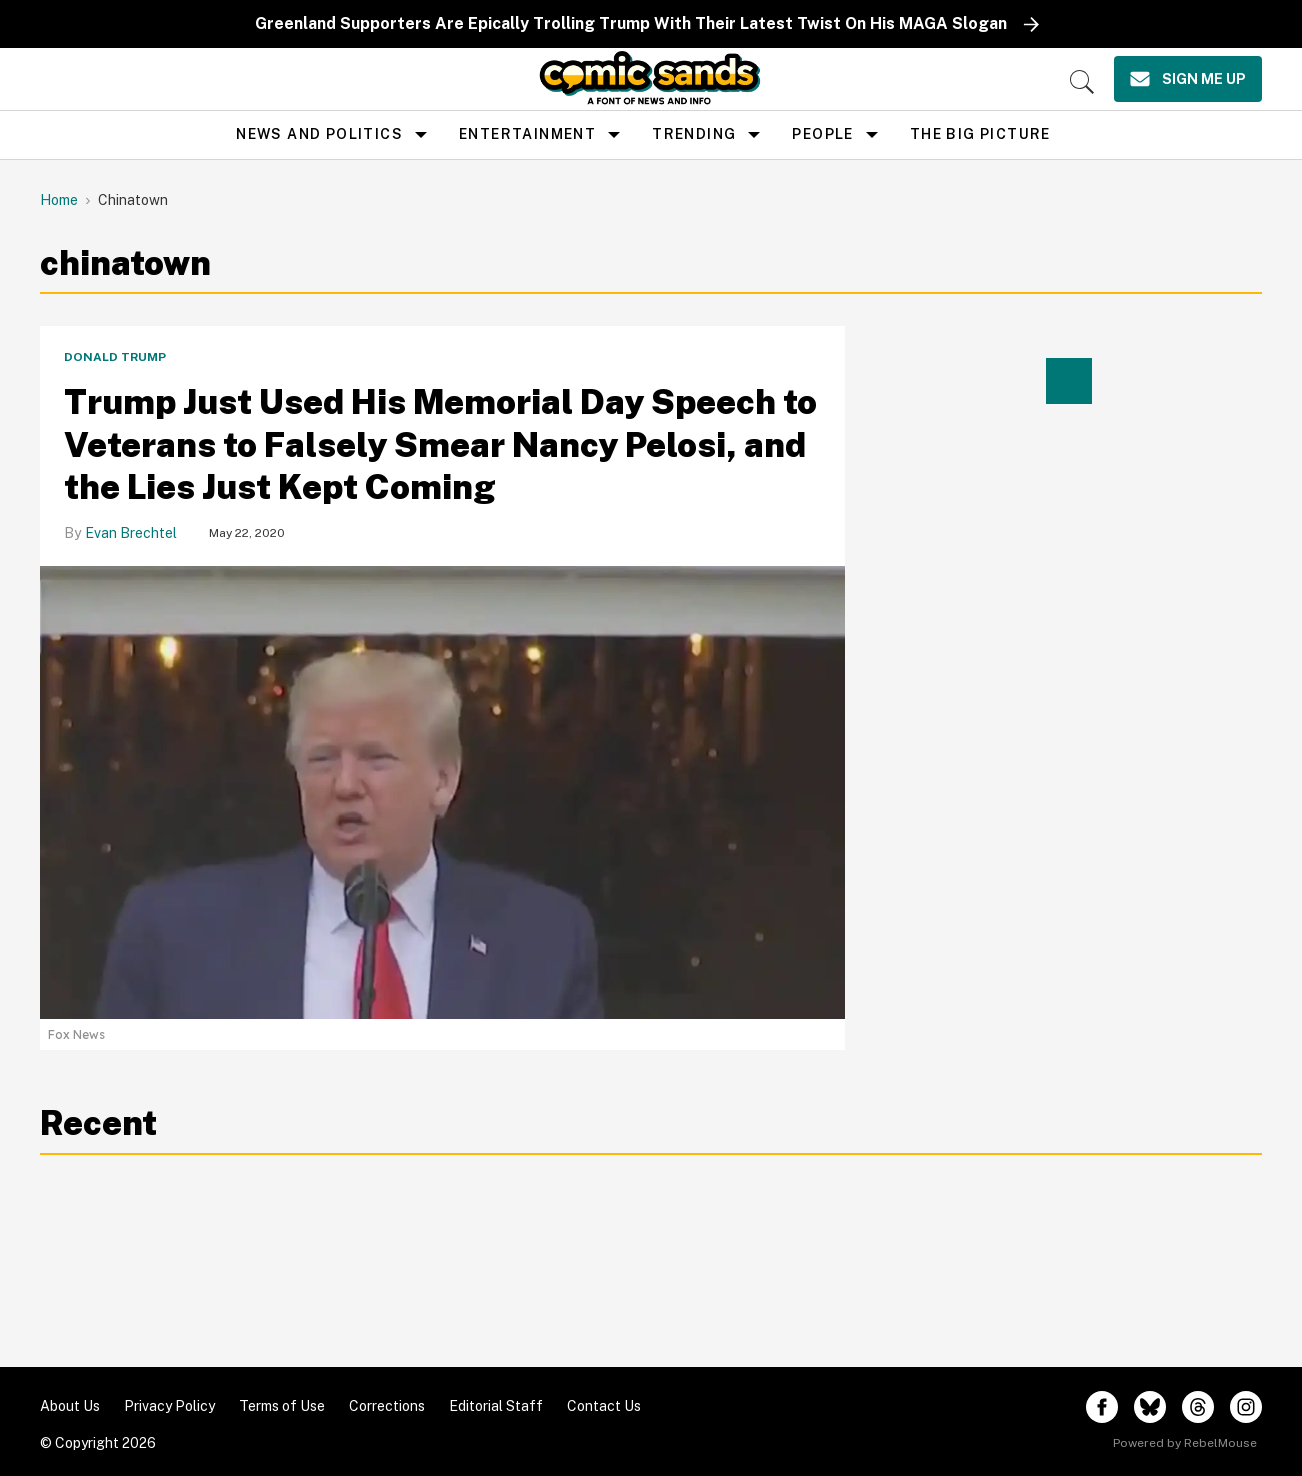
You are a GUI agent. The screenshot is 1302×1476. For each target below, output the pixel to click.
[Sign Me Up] (1188, 79)
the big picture (980, 134)
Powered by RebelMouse (1185, 1443)
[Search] (1082, 82)
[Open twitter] (1150, 1407)
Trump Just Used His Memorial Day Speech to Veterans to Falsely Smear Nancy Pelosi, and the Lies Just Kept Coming (440, 444)
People (822, 134)
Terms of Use (282, 1406)
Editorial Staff (496, 1406)
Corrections (387, 1406)
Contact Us (604, 1406)
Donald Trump (115, 357)
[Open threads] (1198, 1407)
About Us (70, 1406)
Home (59, 200)
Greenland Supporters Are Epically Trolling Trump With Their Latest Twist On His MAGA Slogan (631, 23)
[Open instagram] (1246, 1407)
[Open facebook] (1102, 1407)
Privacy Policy (169, 1406)
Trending (694, 134)
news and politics (319, 134)
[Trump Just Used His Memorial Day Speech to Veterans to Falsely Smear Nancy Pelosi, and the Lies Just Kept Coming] (442, 791)
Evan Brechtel (131, 533)
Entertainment (527, 134)
